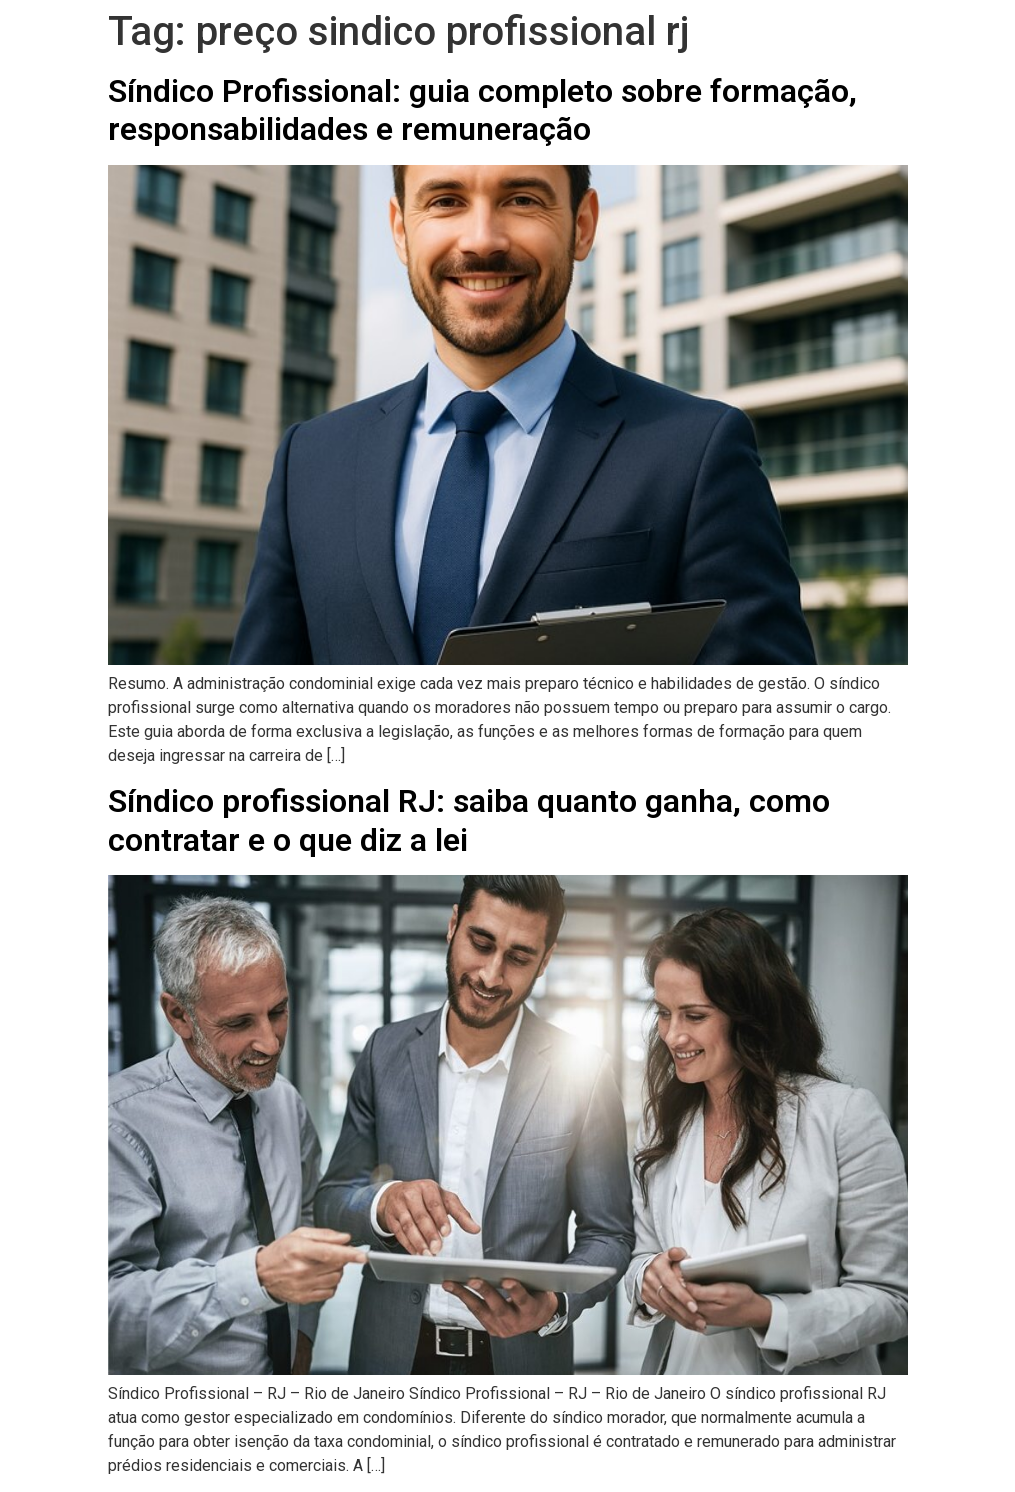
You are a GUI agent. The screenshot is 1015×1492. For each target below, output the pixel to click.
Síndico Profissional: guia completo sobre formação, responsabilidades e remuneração (482, 110)
